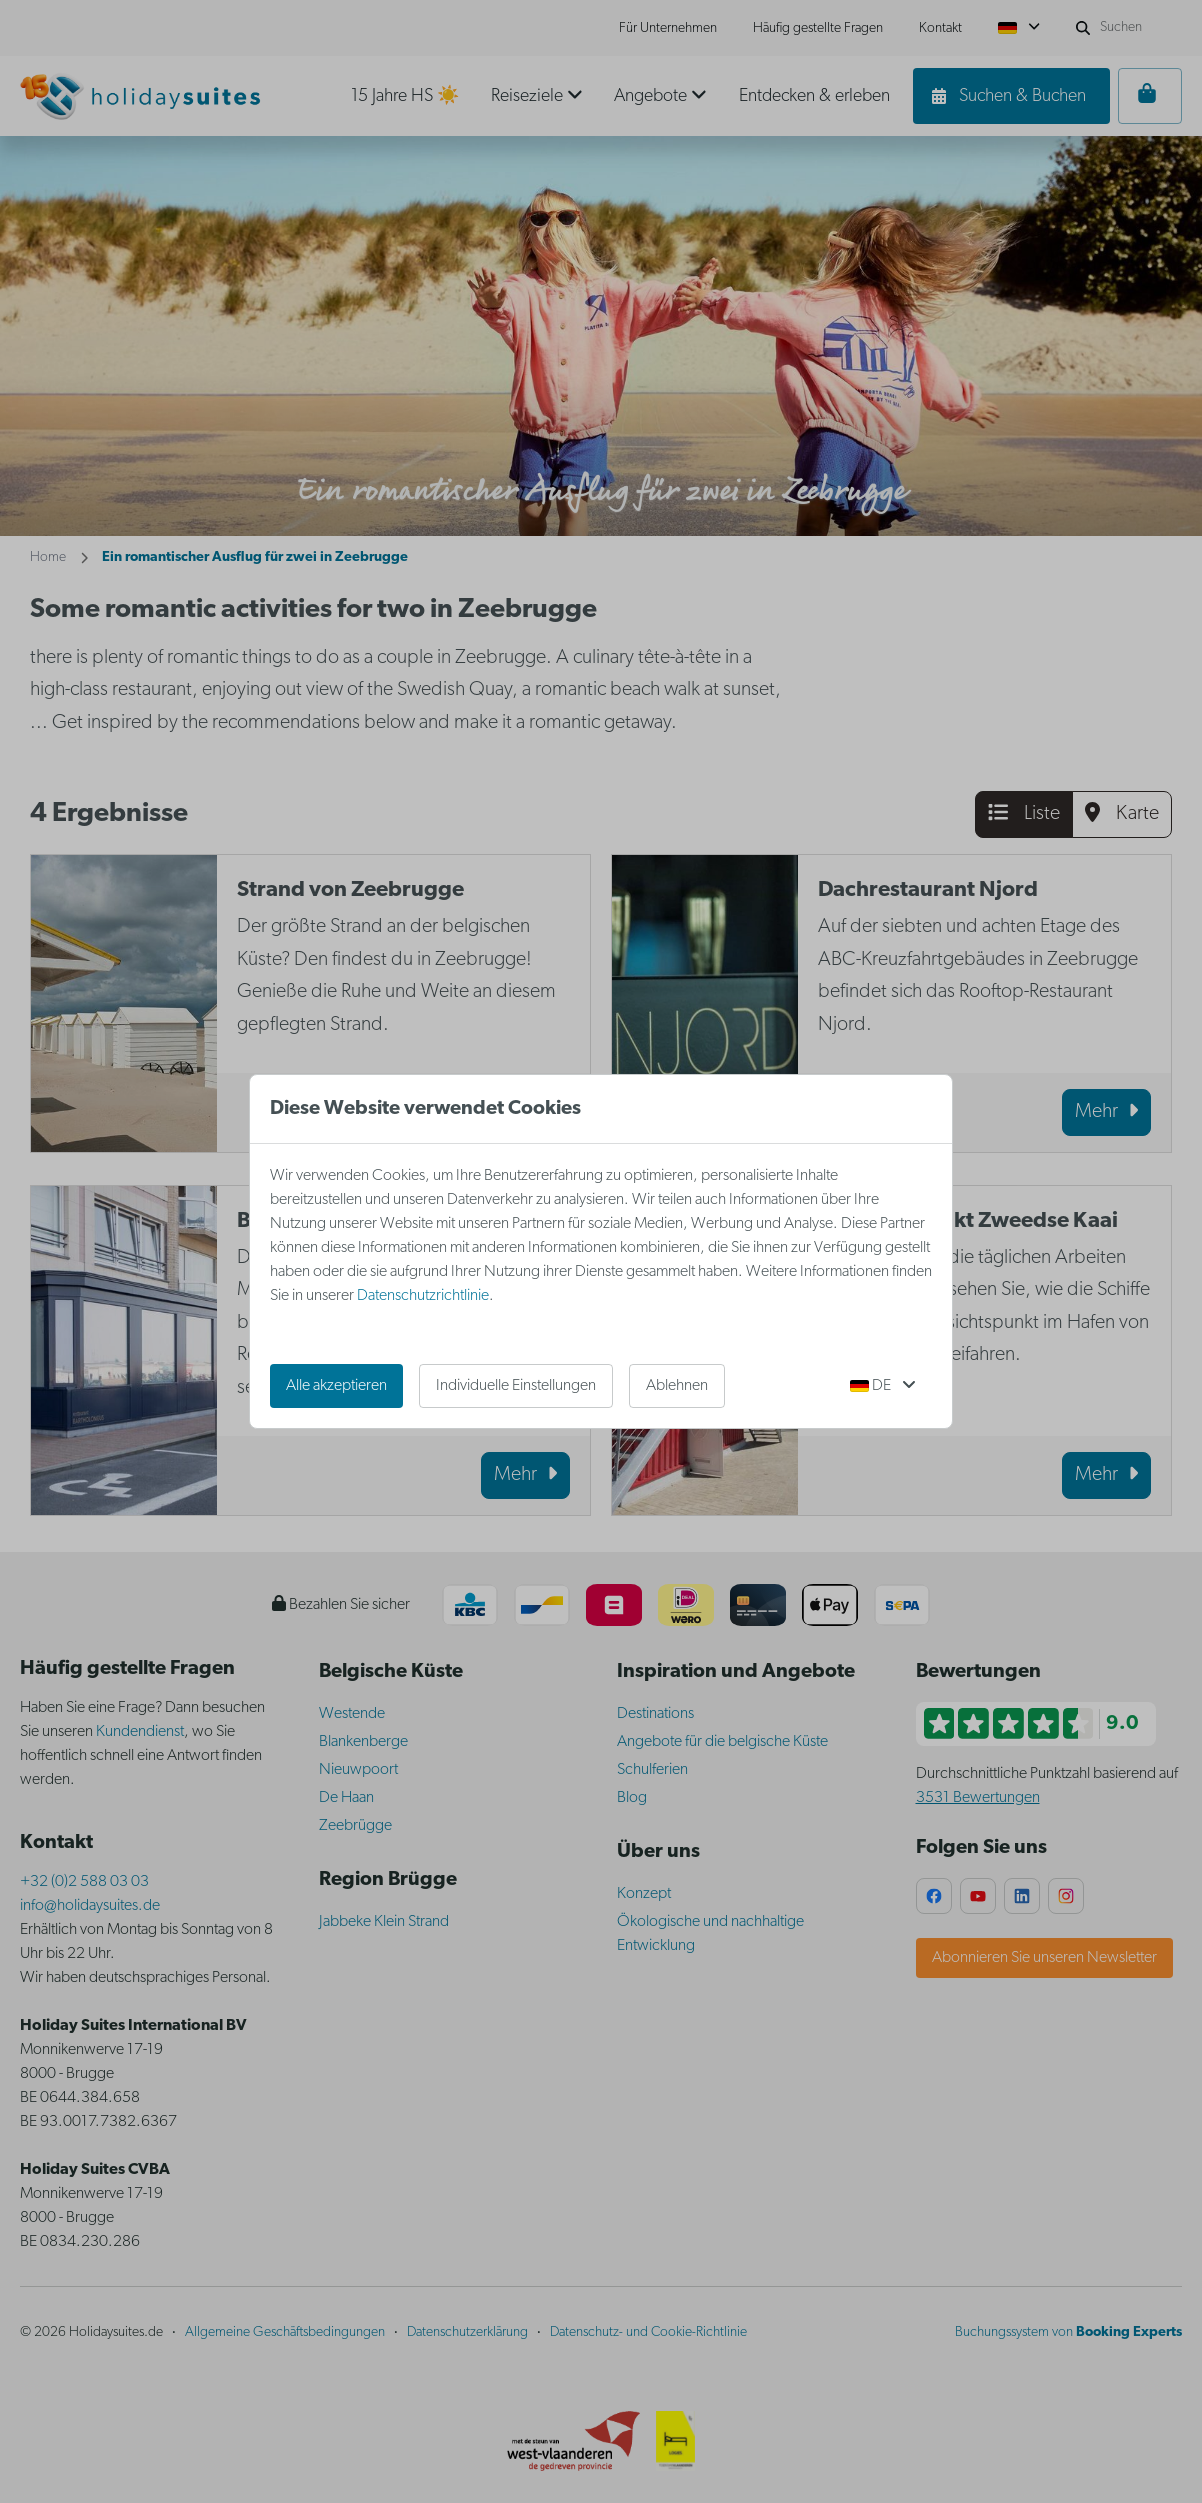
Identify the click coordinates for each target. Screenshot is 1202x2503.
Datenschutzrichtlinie (423, 1296)
